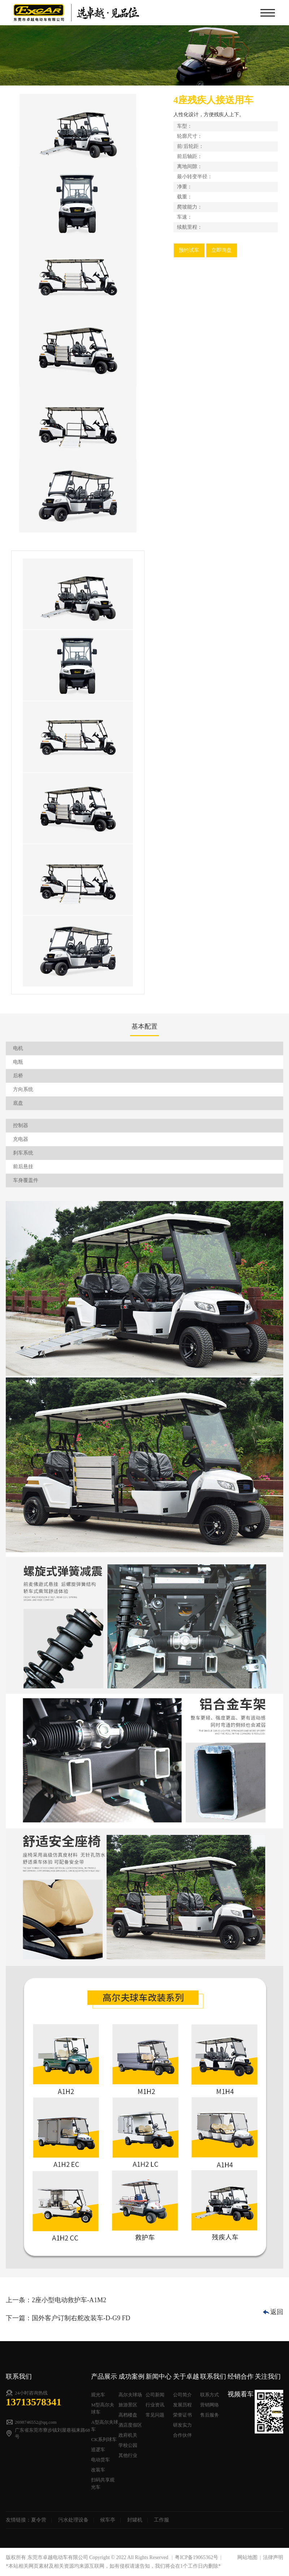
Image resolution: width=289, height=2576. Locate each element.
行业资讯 (155, 2405)
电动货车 (100, 2459)
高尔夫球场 (130, 2394)
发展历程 (182, 2405)
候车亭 (107, 2520)
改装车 (98, 2469)
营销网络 (209, 2405)
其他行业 (127, 2455)
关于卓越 (186, 2376)
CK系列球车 (103, 2439)
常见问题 (155, 2415)
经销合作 (241, 2376)
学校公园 (127, 2445)
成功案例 (131, 2376)
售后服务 (209, 2415)
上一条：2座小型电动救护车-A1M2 (56, 2300)
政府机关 (127, 2435)
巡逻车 (98, 2449)
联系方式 (209, 2394)
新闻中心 (159, 2376)
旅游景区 (127, 2405)
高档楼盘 (127, 2415)
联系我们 (213, 2376)
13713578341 (33, 2402)
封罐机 (134, 2520)
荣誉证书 (182, 2415)
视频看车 (241, 2394)
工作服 (161, 2520)
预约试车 (189, 250)
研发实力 (182, 2425)
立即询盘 (221, 250)
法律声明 (273, 2557)
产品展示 (104, 2376)
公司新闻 (155, 2394)
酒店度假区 (130, 2425)
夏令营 (38, 2520)
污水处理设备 (73, 2520)
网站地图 (247, 2557)
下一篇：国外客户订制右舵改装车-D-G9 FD (68, 2318)
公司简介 (182, 2394)
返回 (276, 2312)
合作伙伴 (182, 2435)
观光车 (98, 2394)
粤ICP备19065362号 (196, 2557)
